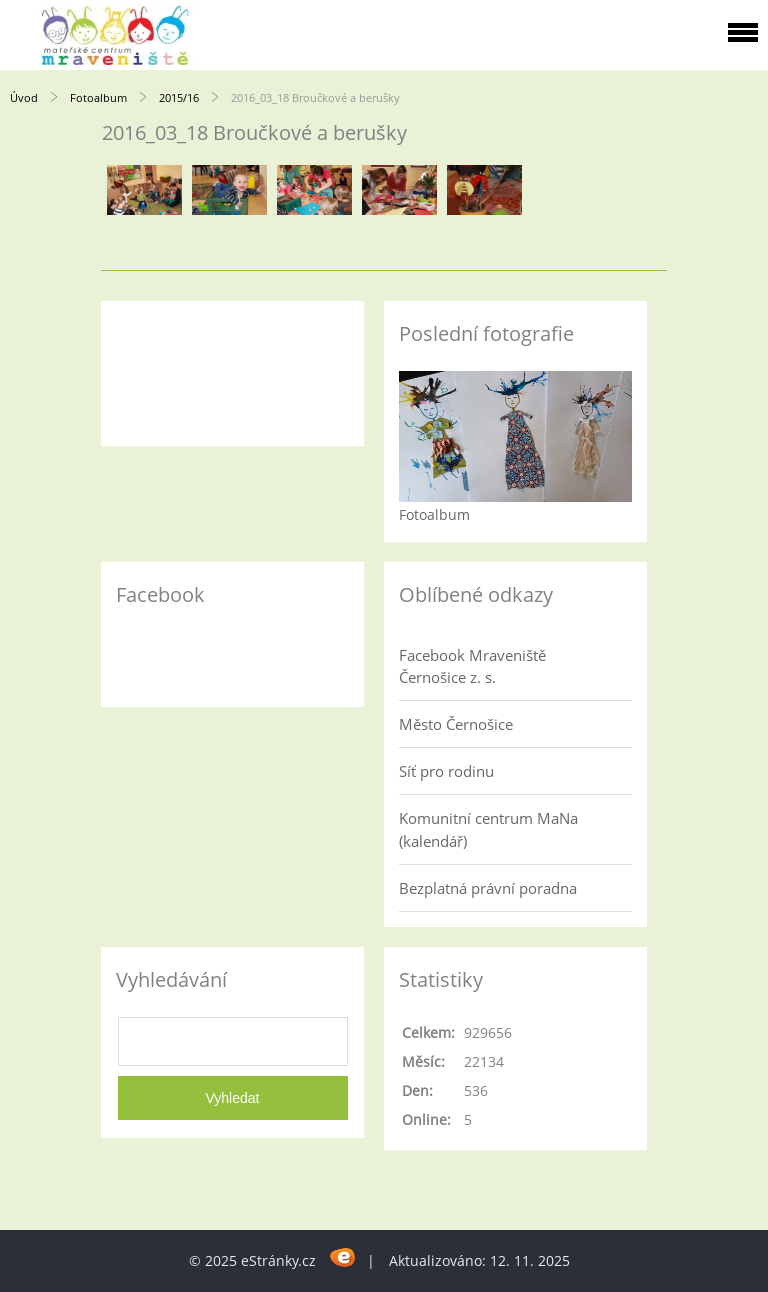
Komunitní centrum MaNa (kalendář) (488, 829)
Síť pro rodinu (446, 771)
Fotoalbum (98, 97)
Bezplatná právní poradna (488, 888)
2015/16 (179, 97)
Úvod (24, 97)
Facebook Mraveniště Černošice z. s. (472, 666)
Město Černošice (456, 724)
